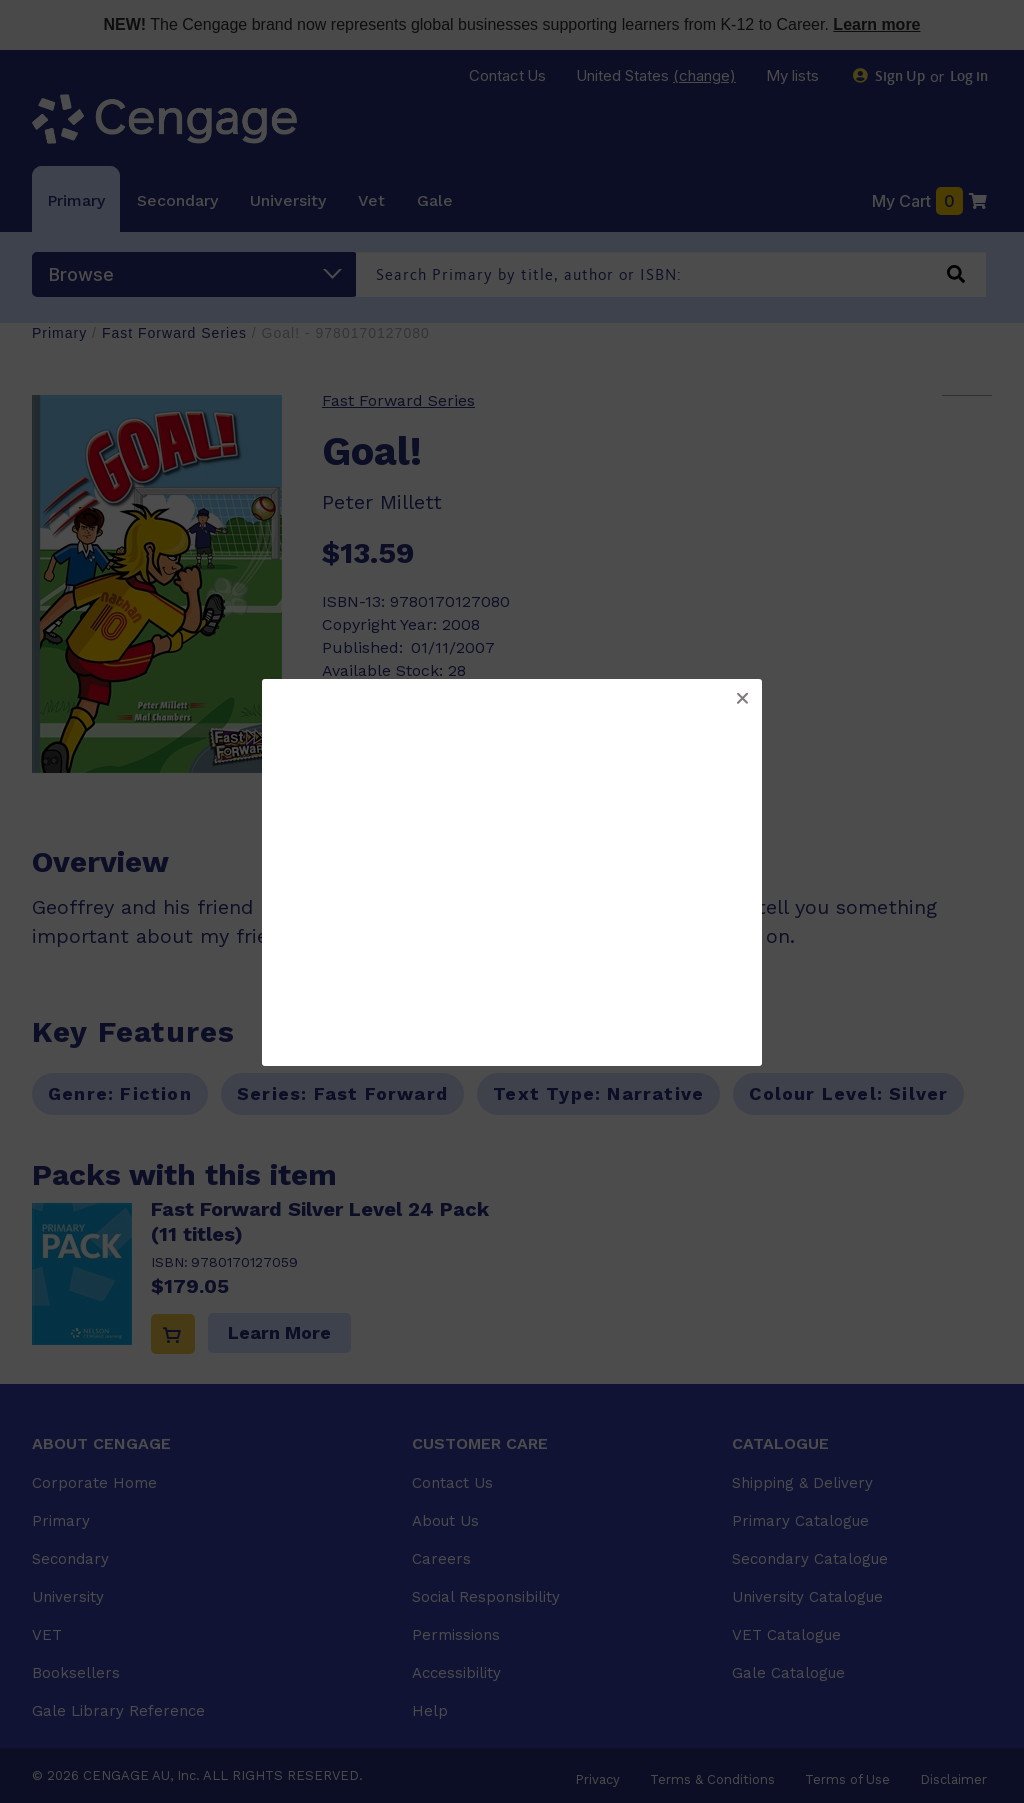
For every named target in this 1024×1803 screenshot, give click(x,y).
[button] (742, 699)
